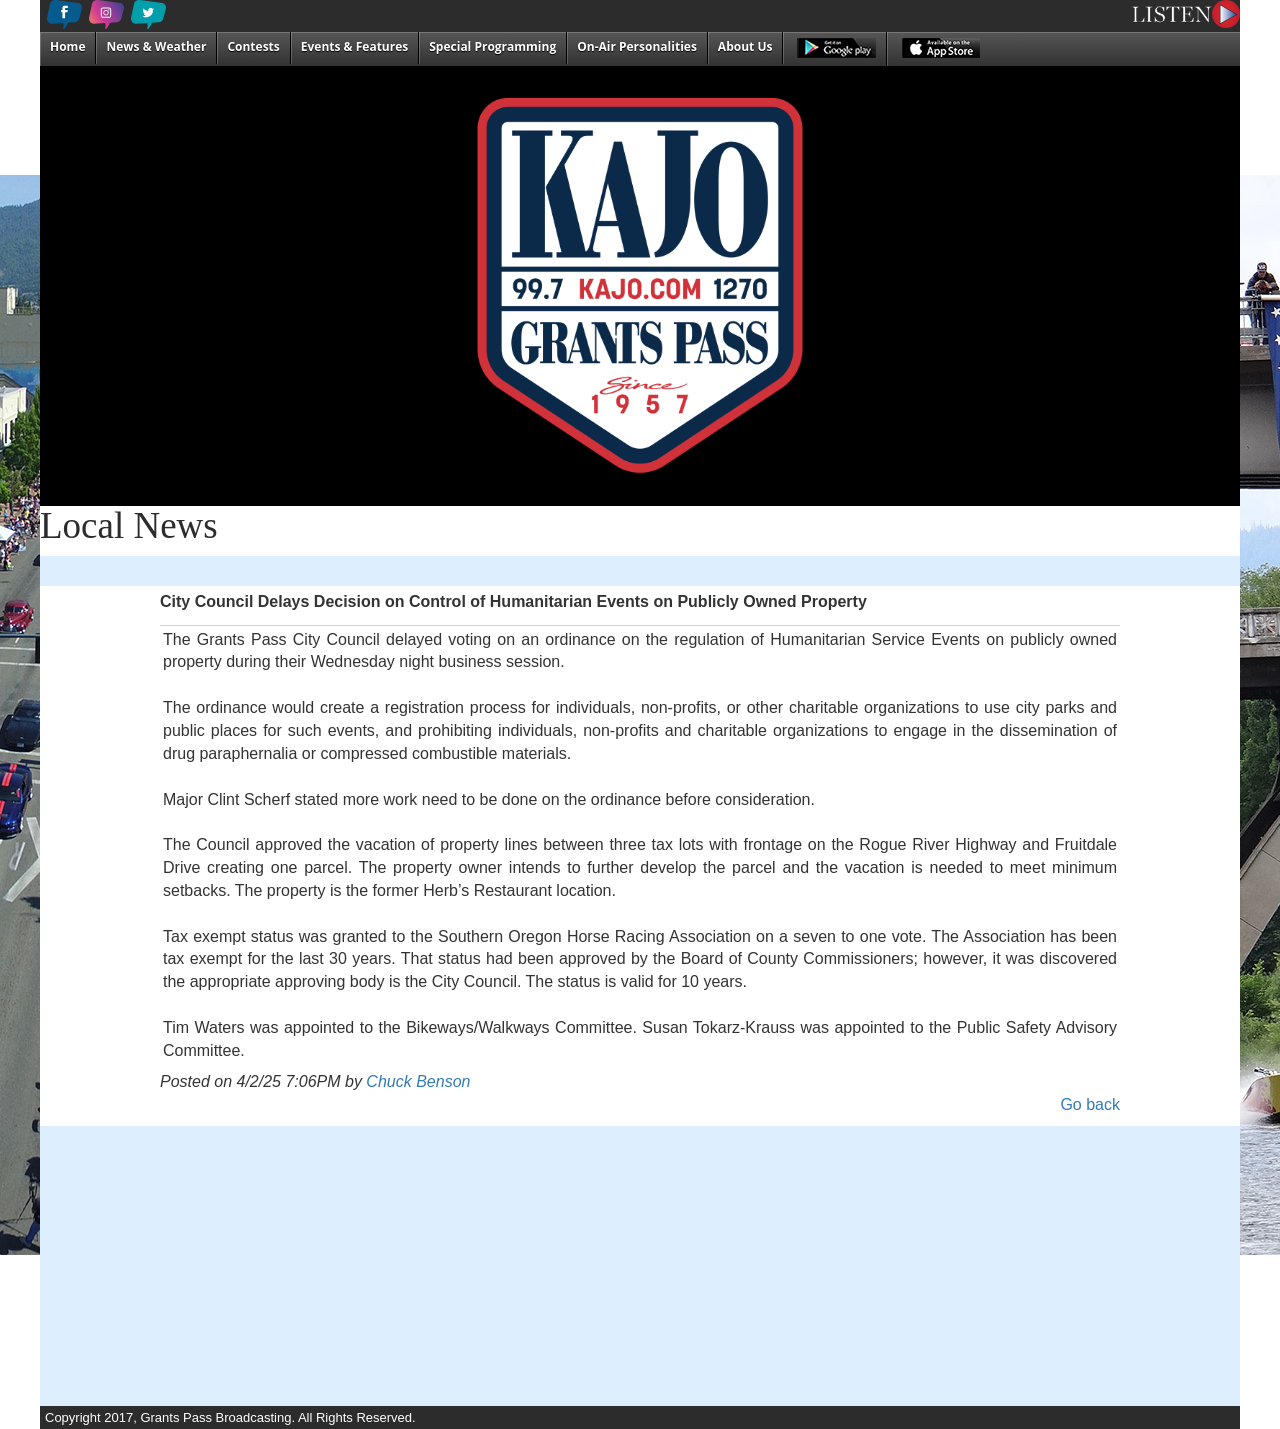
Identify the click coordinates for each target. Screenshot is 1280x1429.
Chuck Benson (418, 1081)
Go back (1090, 1104)
